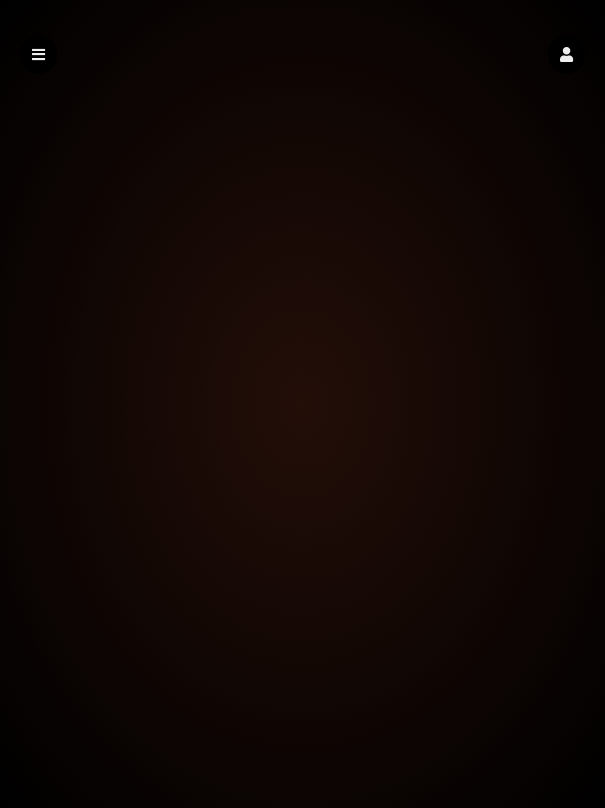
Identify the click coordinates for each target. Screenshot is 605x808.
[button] (566, 54)
